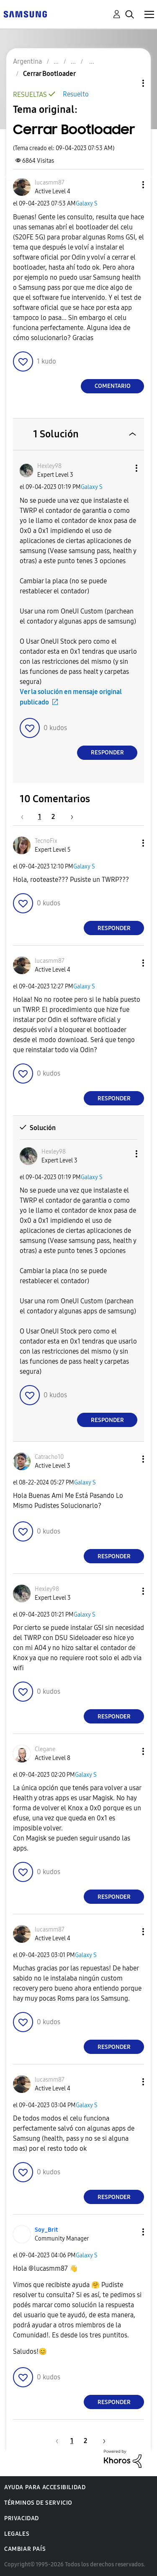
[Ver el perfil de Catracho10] (49, 1457)
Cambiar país (25, 2549)
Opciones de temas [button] (129, 83)
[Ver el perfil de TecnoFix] (46, 841)
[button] (129, 184)
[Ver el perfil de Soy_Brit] (46, 2229)
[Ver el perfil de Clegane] (45, 1749)
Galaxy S (87, 203)
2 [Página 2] (53, 817)
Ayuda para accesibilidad (44, 2487)
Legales (16, 2533)
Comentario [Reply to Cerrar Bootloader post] (113, 386)
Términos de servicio (38, 2502)
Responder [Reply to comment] (107, 752)
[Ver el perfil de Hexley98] (49, 466)
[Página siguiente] (69, 816)
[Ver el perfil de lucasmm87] (49, 182)
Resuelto (76, 94)
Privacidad (21, 2518)
